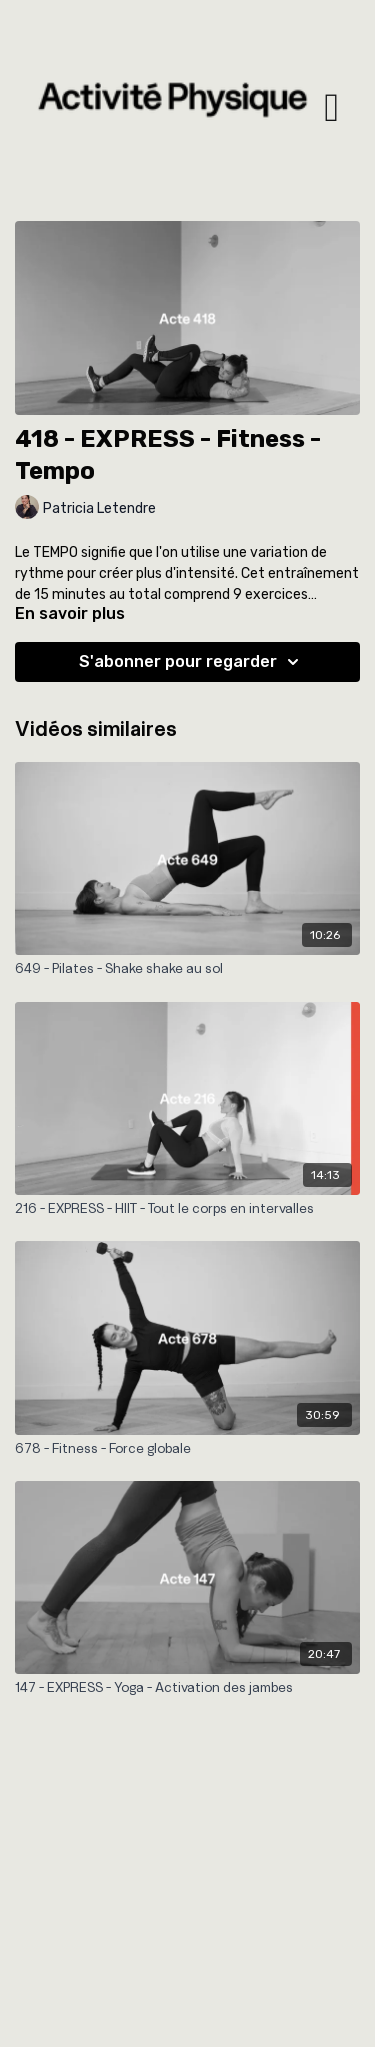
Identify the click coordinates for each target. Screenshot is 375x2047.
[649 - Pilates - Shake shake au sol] (187, 968)
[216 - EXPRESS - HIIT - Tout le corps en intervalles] (187, 1208)
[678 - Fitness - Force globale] (187, 1448)
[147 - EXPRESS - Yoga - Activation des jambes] (187, 1687)
